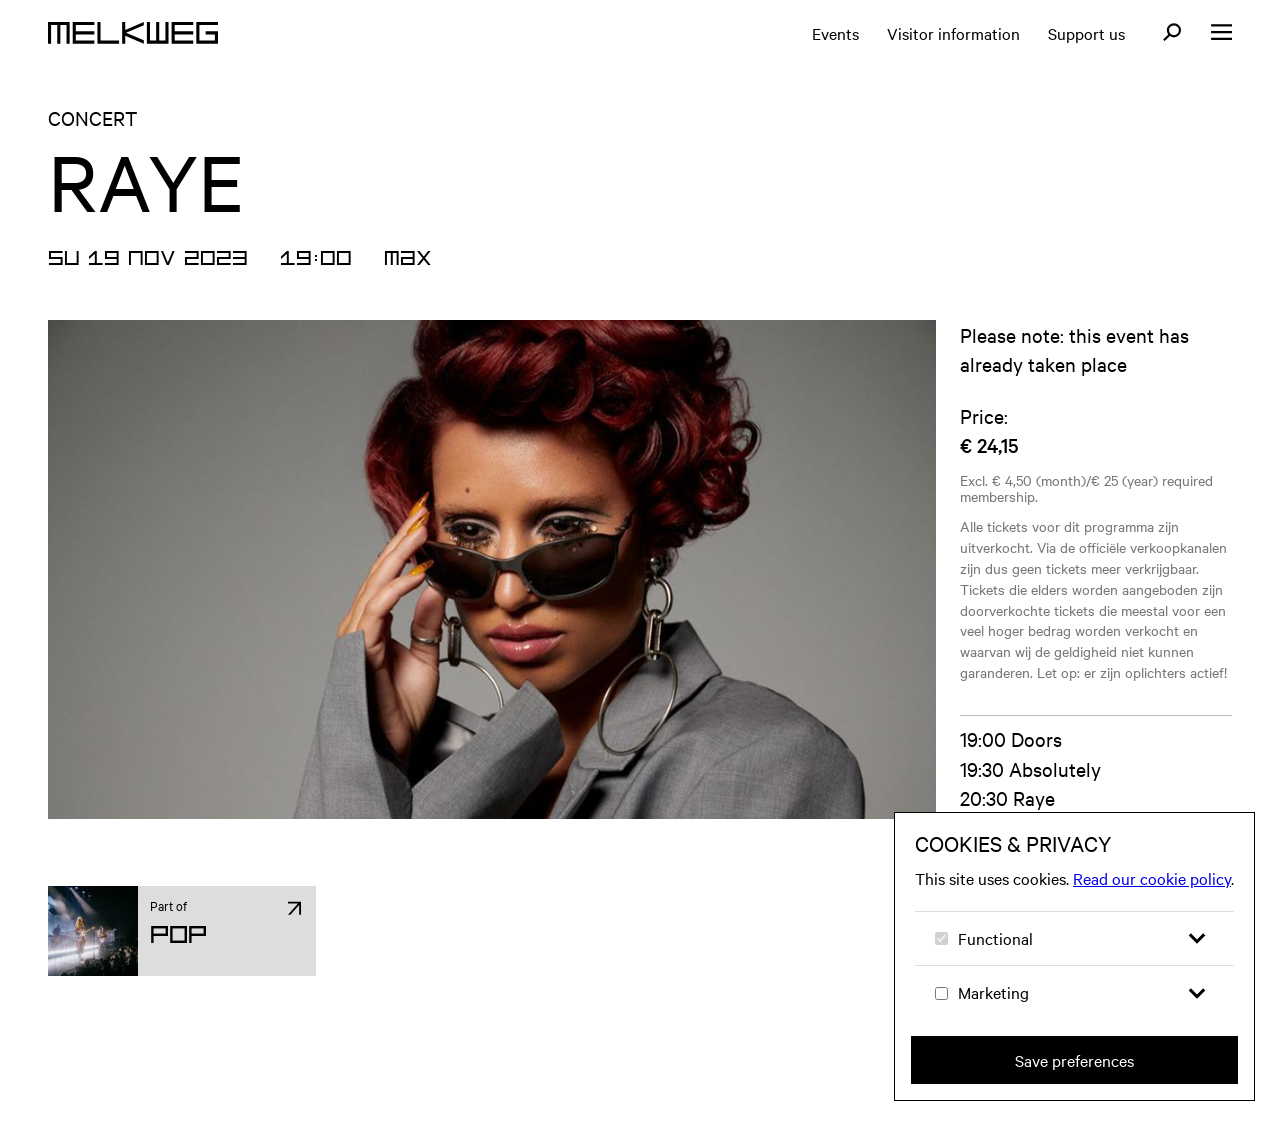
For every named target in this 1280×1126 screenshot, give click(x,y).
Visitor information (953, 33)
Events (835, 33)
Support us (1086, 33)
